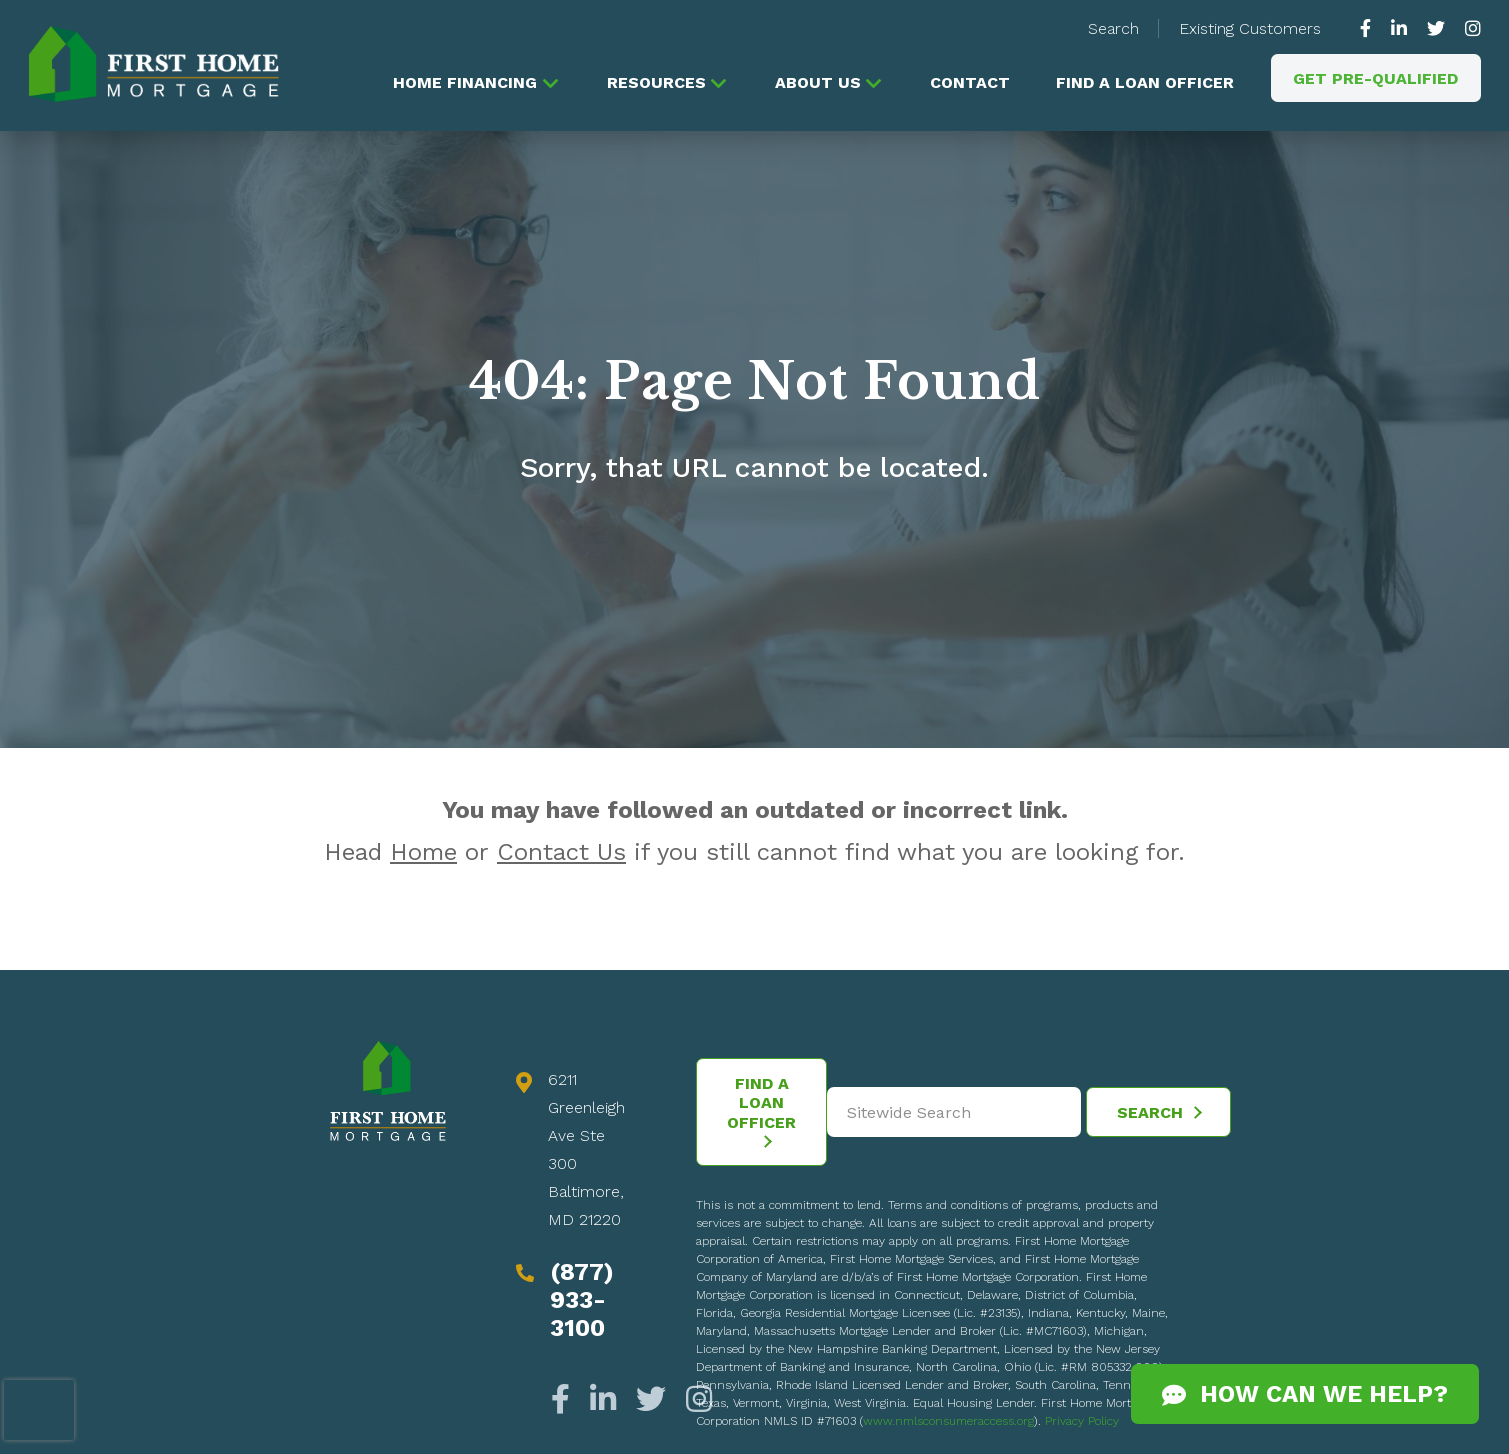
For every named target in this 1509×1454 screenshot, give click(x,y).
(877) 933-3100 (582, 1302)
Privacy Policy (1082, 1423)
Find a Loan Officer (1143, 82)
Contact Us (561, 854)
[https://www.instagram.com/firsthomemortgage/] (1468, 28)
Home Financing (458, 82)
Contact (967, 82)
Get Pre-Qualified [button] (1376, 78)
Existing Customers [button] (1250, 28)
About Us (813, 82)
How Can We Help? (1305, 1394)
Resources (650, 82)
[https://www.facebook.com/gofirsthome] (1370, 28)
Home (423, 854)
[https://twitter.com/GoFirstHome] (1436, 28)
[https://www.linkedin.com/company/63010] (1399, 28)
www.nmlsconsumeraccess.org (948, 1423)
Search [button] (1113, 28)
